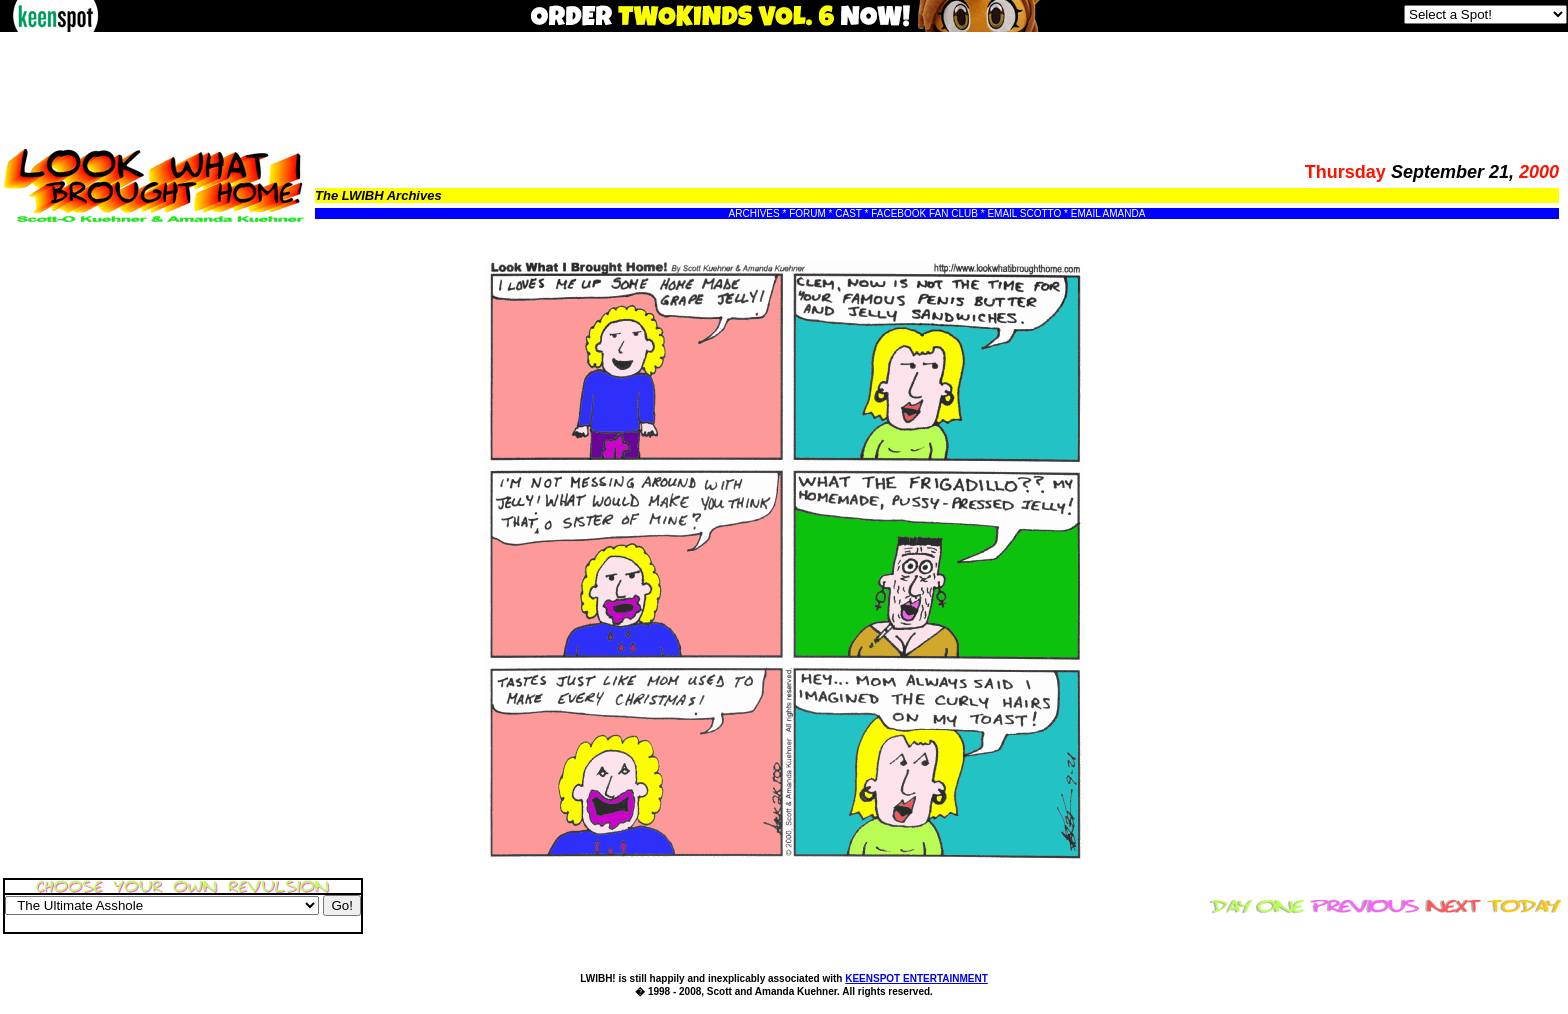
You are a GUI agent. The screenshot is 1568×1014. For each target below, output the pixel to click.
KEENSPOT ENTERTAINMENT (916, 978)
